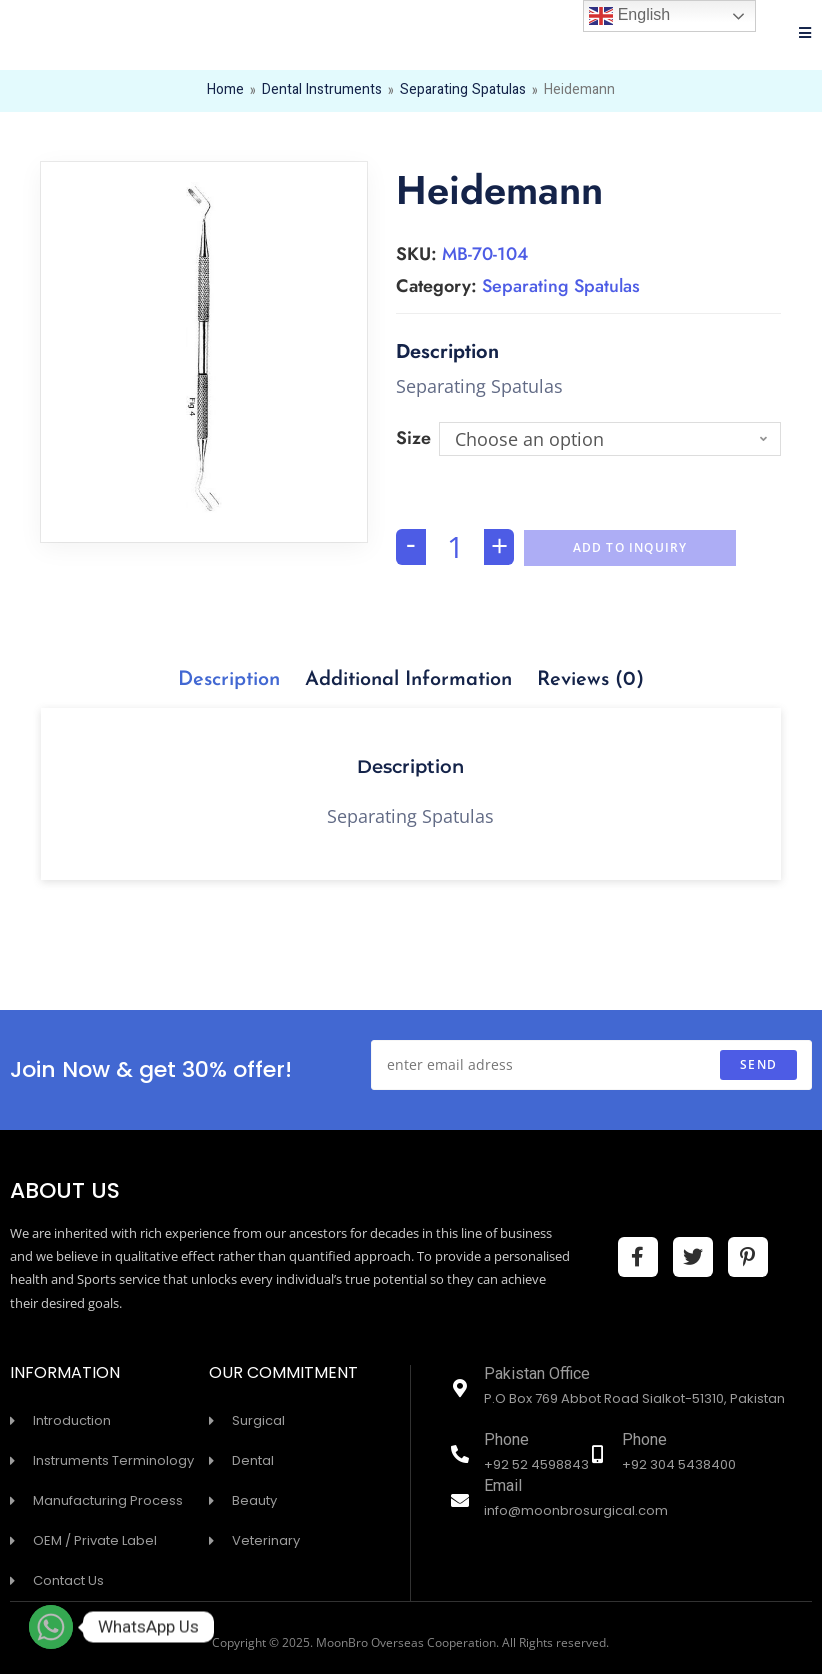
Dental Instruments (322, 91)
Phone (506, 1441)
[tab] (229, 680)
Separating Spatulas (463, 91)
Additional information (408, 680)
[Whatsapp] (51, 1627)
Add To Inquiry (630, 547)
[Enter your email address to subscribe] (591, 1065)
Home (225, 91)
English (629, 16)
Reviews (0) (590, 680)
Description (229, 680)
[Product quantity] (455, 547)
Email (503, 1487)
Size (413, 438)
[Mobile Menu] (805, 35)
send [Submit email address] (758, 1064)
